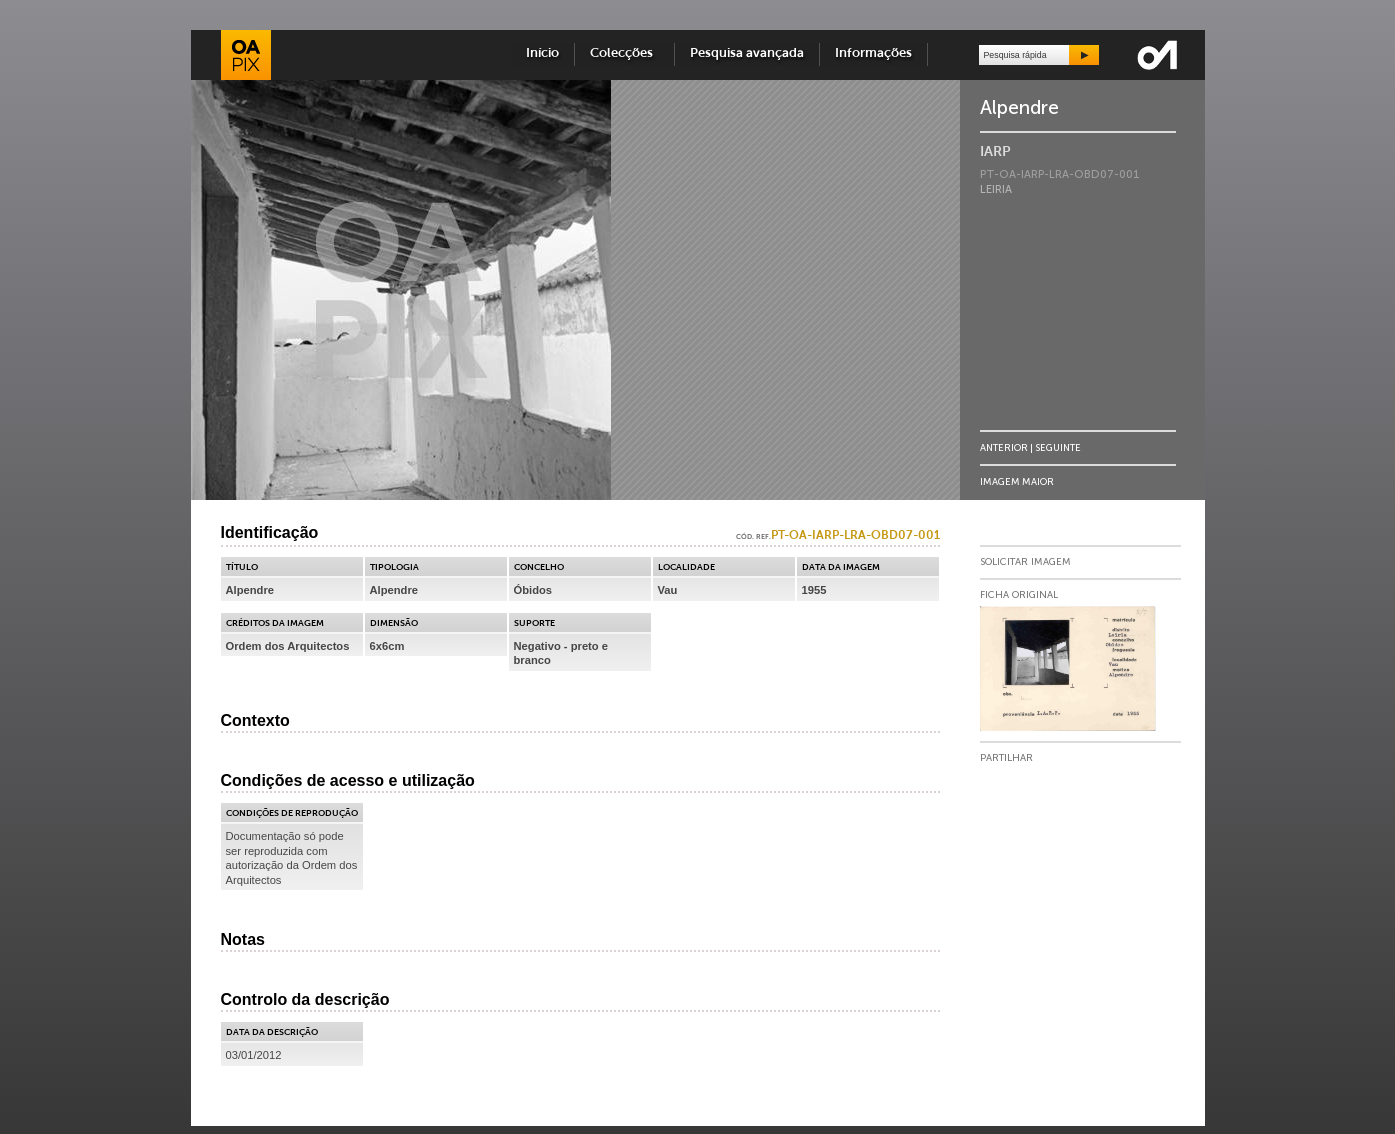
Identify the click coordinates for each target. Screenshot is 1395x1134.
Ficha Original (1019, 595)
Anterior (1004, 447)
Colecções (624, 53)
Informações (873, 53)
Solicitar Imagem (1025, 562)
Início (542, 53)
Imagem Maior (1017, 481)
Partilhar (1006, 758)
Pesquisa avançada (747, 53)
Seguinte (1058, 447)
